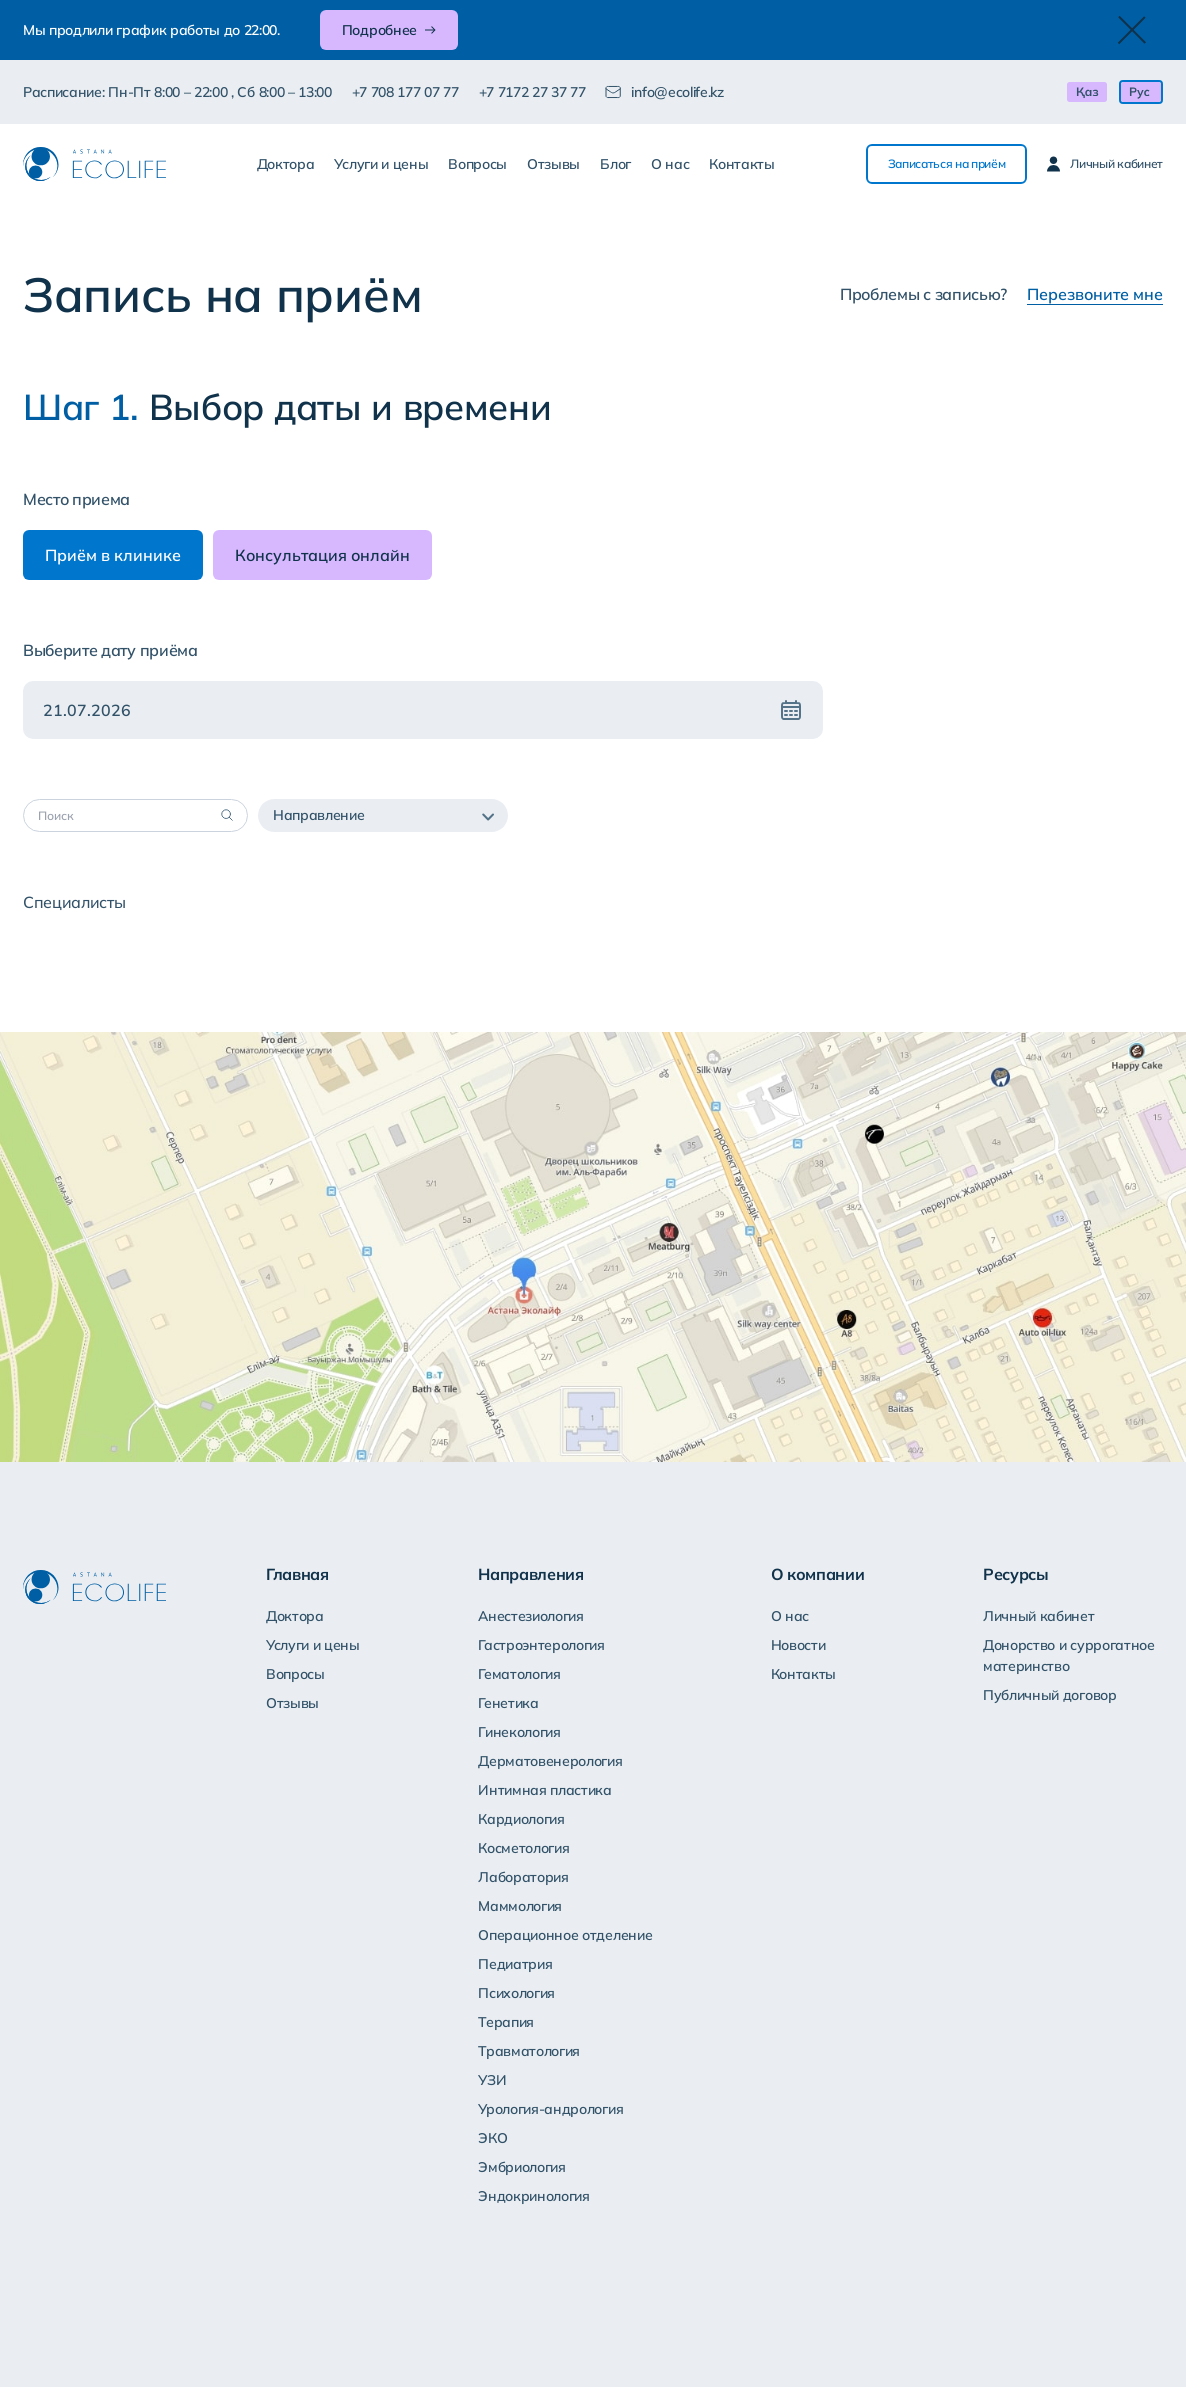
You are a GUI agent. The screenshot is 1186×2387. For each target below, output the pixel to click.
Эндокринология (534, 2196)
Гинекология (519, 1732)
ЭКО (492, 2138)
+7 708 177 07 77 (405, 92)
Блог (615, 164)
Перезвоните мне (1095, 294)
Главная (297, 1574)
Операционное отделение (565, 1935)
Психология (516, 1993)
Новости (798, 1645)
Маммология (520, 1906)
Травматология (529, 2051)
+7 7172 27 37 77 (532, 92)
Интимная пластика (545, 1790)
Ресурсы (1016, 1574)
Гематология (519, 1674)
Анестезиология (531, 1616)
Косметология (523, 1848)
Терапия (506, 2022)
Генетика (508, 1703)
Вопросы (477, 164)
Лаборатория (523, 1877)
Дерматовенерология (550, 1761)
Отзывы (553, 164)
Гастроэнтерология (541, 1645)
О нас (670, 164)
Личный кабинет (1039, 1616)
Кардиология (521, 1819)
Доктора (286, 164)
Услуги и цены (381, 164)
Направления (530, 1574)
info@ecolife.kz (677, 92)
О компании (818, 1574)
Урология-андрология (550, 2109)
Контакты (741, 164)
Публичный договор (1050, 1695)
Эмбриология (521, 2167)
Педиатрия (515, 1964)
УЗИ (492, 2080)
